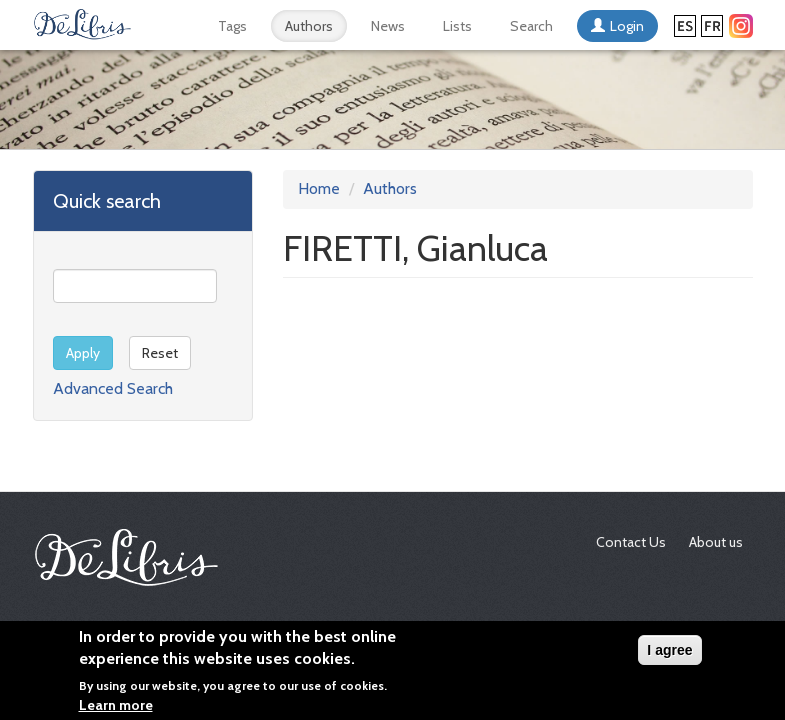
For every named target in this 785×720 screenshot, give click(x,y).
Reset (160, 353)
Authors (309, 26)
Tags (232, 26)
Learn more (116, 710)
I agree (669, 654)
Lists (457, 26)
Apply (83, 353)
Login (627, 26)
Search (531, 26)
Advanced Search (113, 388)
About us (716, 542)
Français (712, 26)
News (388, 26)
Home (319, 188)
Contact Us (631, 542)
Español (685, 26)
